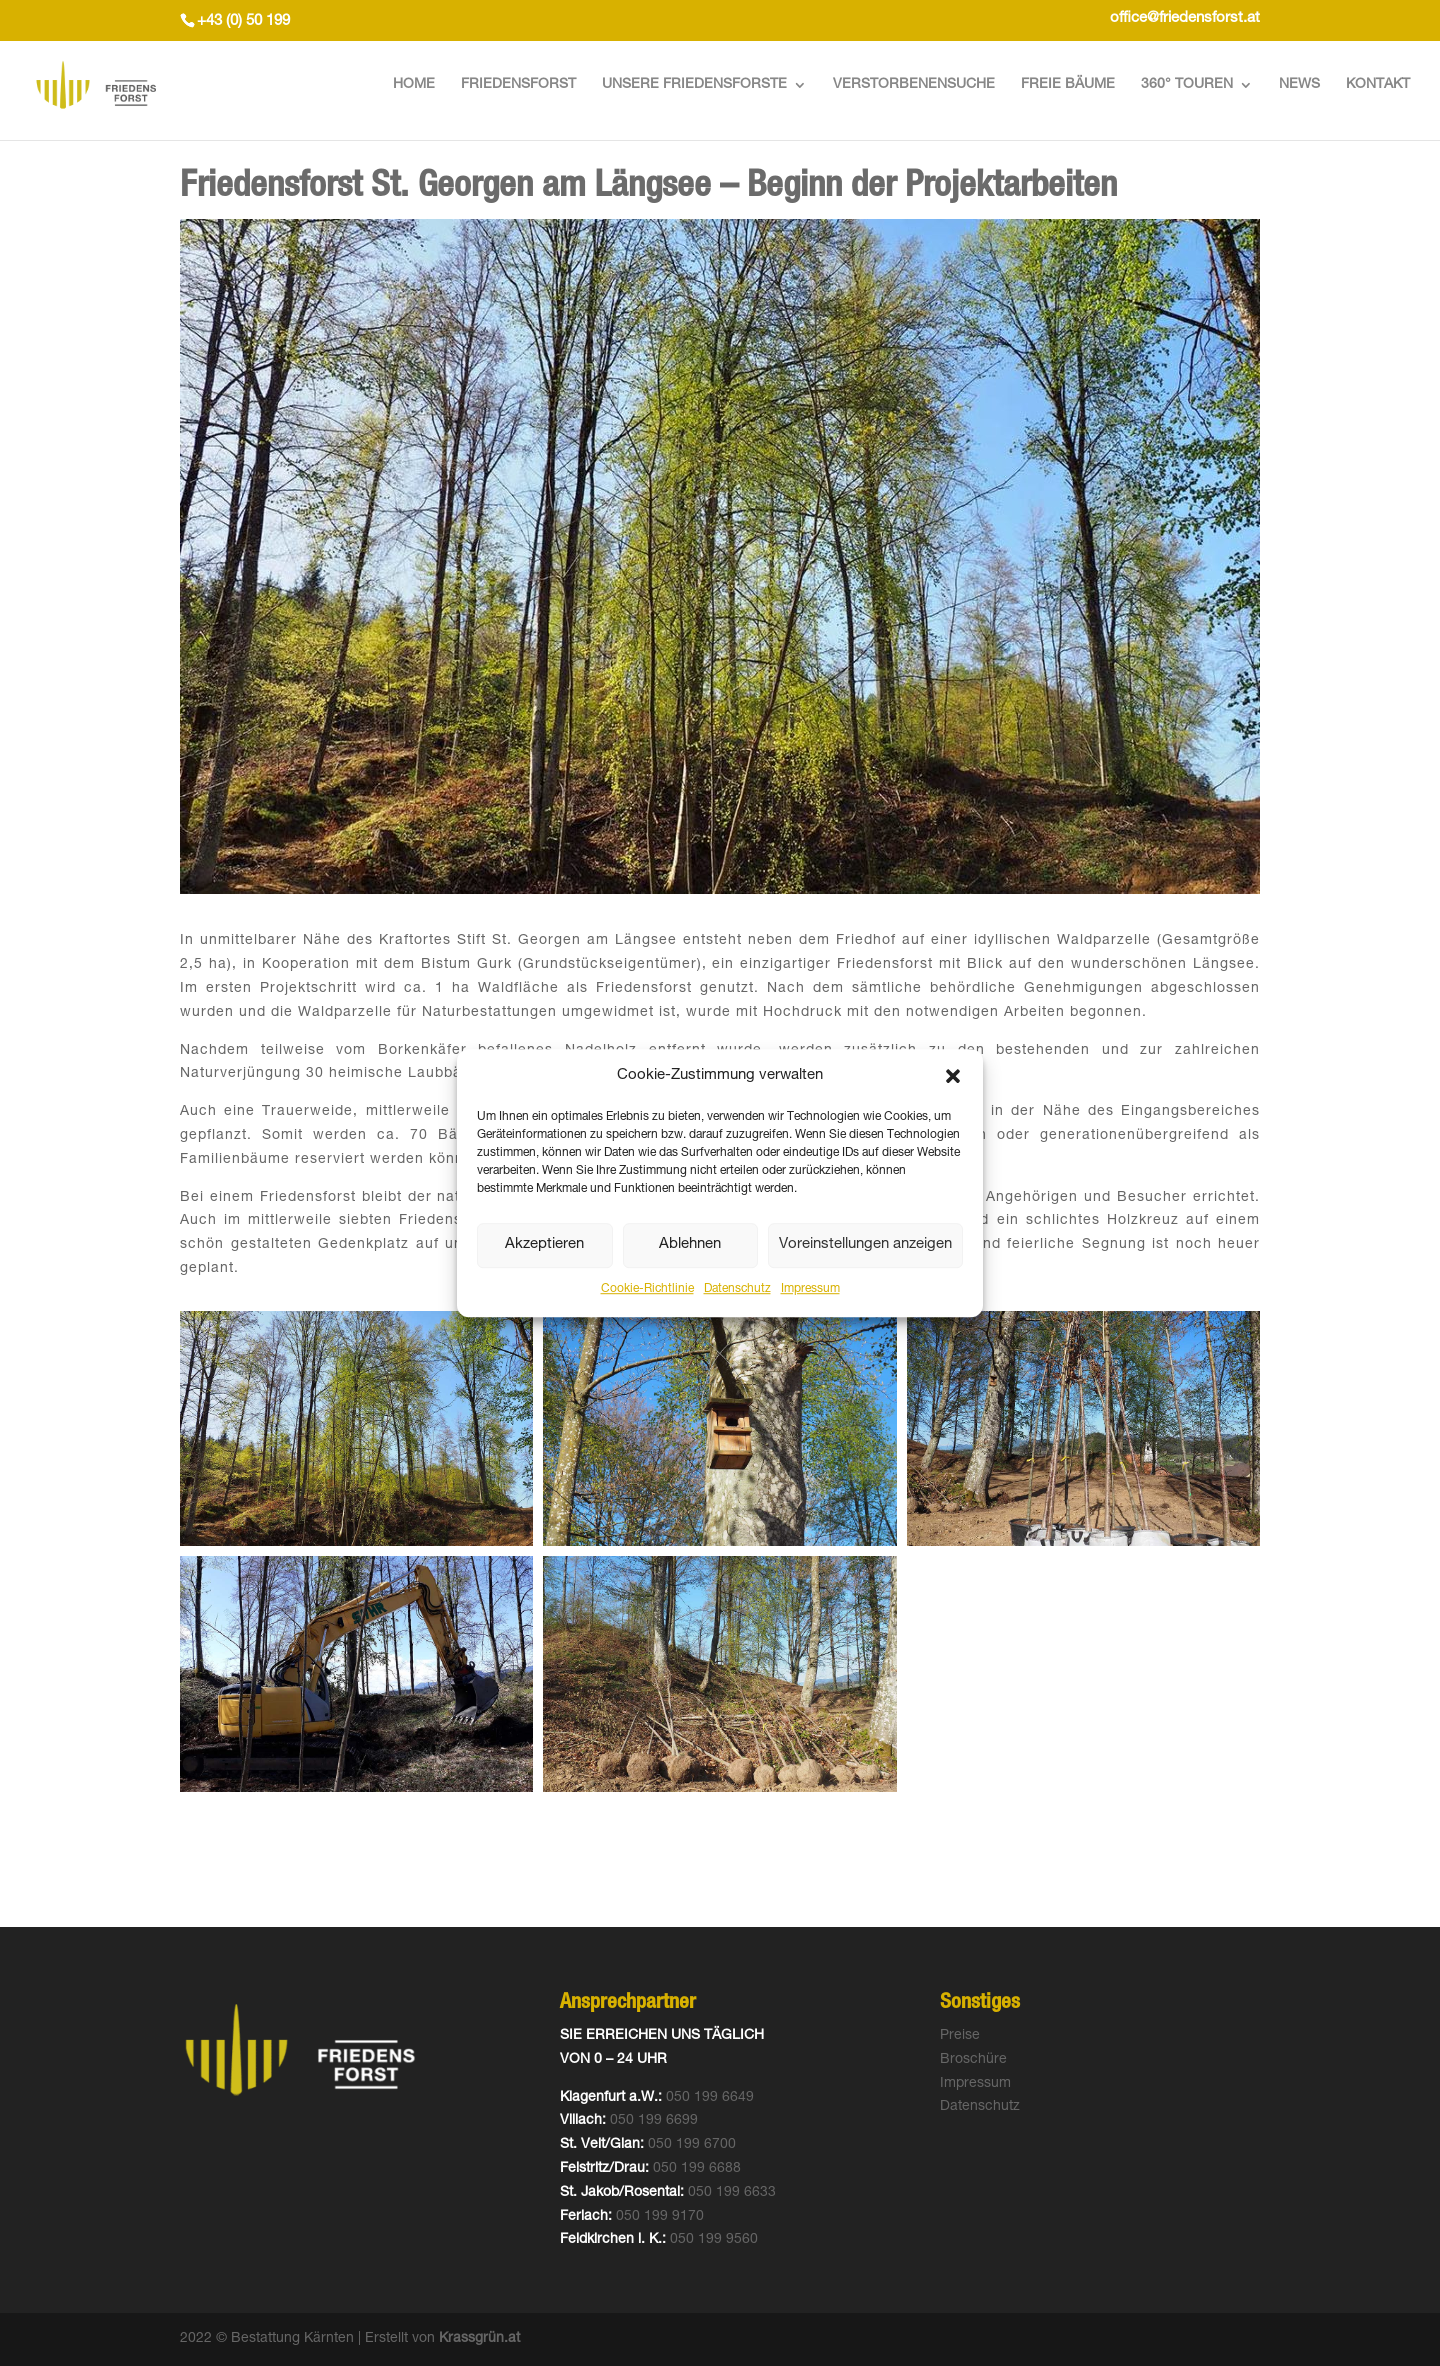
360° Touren (1187, 85)
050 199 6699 (654, 2121)
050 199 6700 (692, 2145)
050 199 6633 (732, 2193)
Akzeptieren (544, 1245)
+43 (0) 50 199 (243, 21)
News (1299, 85)
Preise (960, 2036)
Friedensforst (518, 85)
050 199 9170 (660, 2217)
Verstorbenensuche (914, 85)
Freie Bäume (1068, 85)
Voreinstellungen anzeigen (865, 1245)
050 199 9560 (714, 2240)
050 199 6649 (710, 2098)
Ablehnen (690, 1245)
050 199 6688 (697, 2169)
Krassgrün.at (479, 2339)
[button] (953, 1076)
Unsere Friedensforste (694, 85)
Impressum (810, 1289)
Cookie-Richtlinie (647, 1289)
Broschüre (973, 2060)
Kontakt (1378, 85)
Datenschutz (737, 1289)
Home (414, 85)
